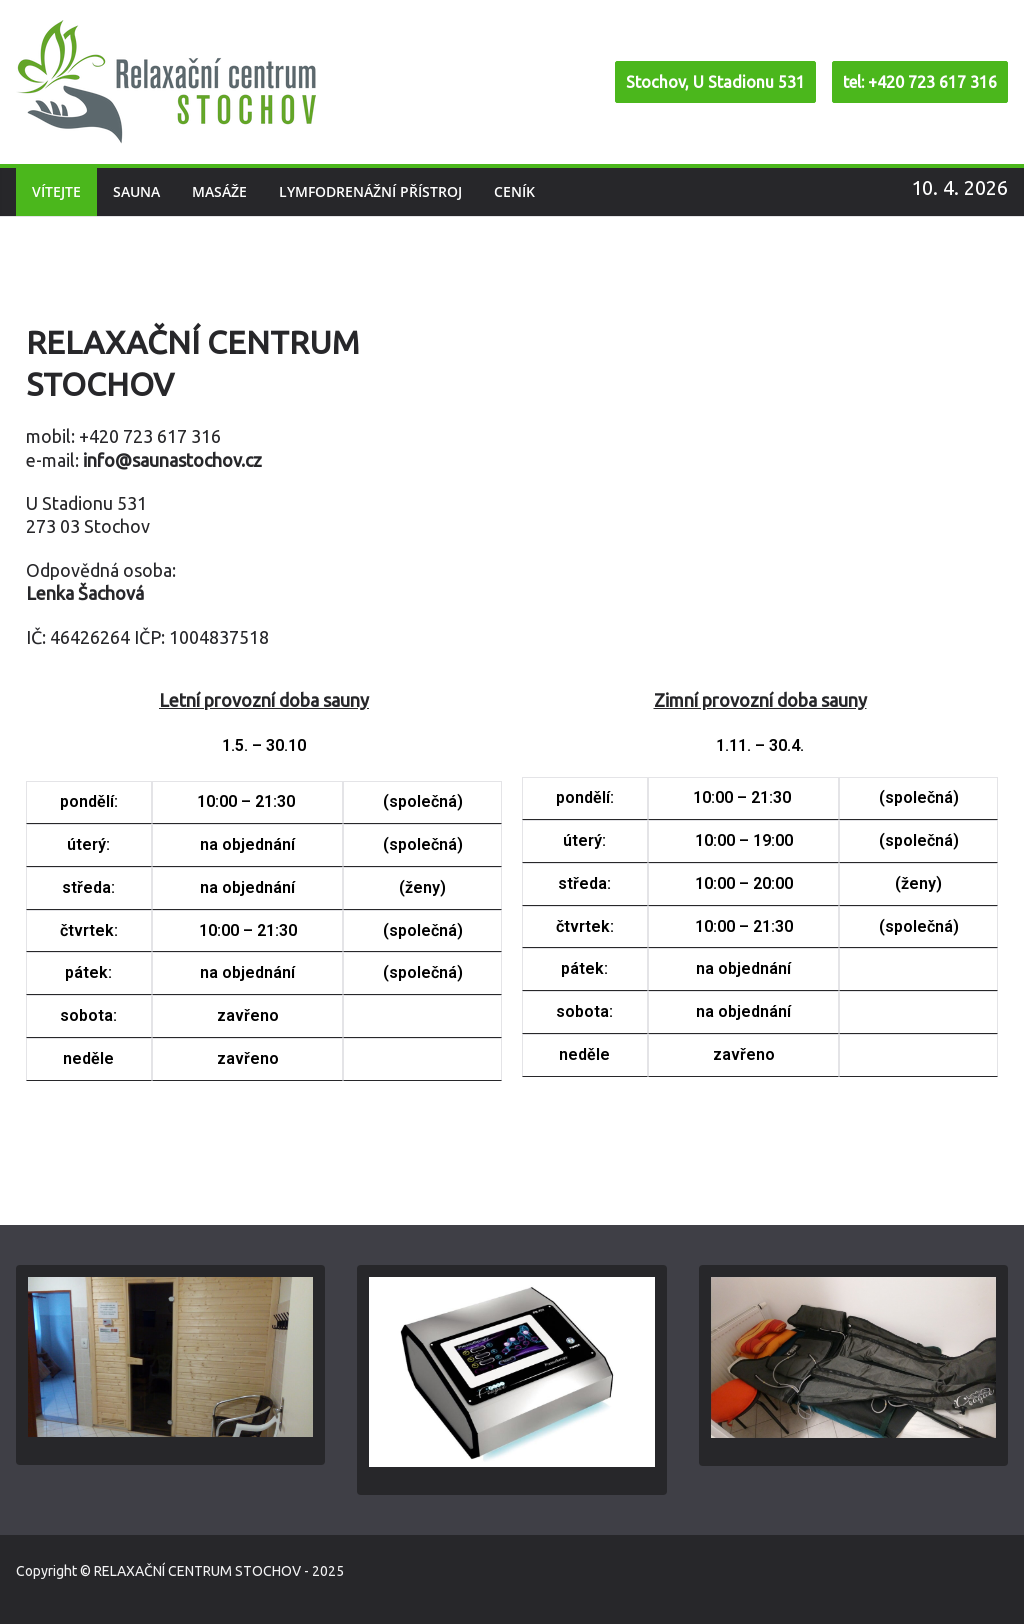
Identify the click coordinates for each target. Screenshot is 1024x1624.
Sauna (136, 191)
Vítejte (56, 191)
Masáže (219, 191)
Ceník (514, 191)
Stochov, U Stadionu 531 (715, 82)
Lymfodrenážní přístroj (370, 191)
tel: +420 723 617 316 (920, 82)
